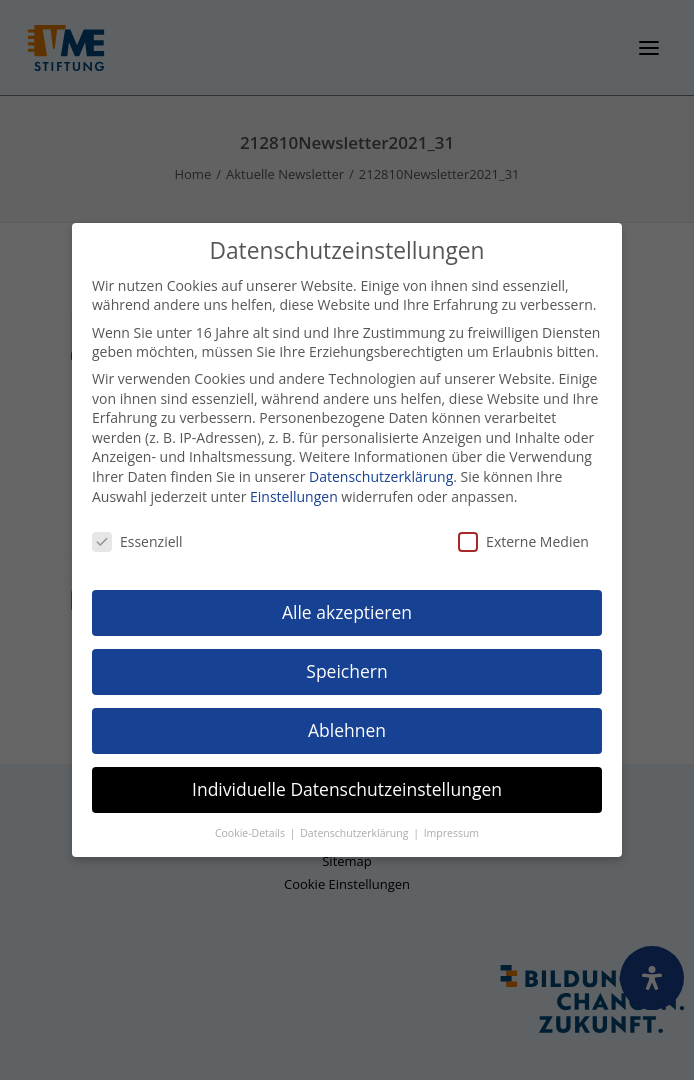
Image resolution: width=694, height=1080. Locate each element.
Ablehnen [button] (347, 730)
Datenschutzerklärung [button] (355, 832)
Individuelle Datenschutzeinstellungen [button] (347, 789)
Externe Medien (523, 541)
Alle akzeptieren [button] (347, 612)
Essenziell (137, 541)
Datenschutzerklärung (381, 476)
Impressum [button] (451, 832)
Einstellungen (294, 495)
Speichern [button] (346, 671)
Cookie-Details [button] (251, 832)
